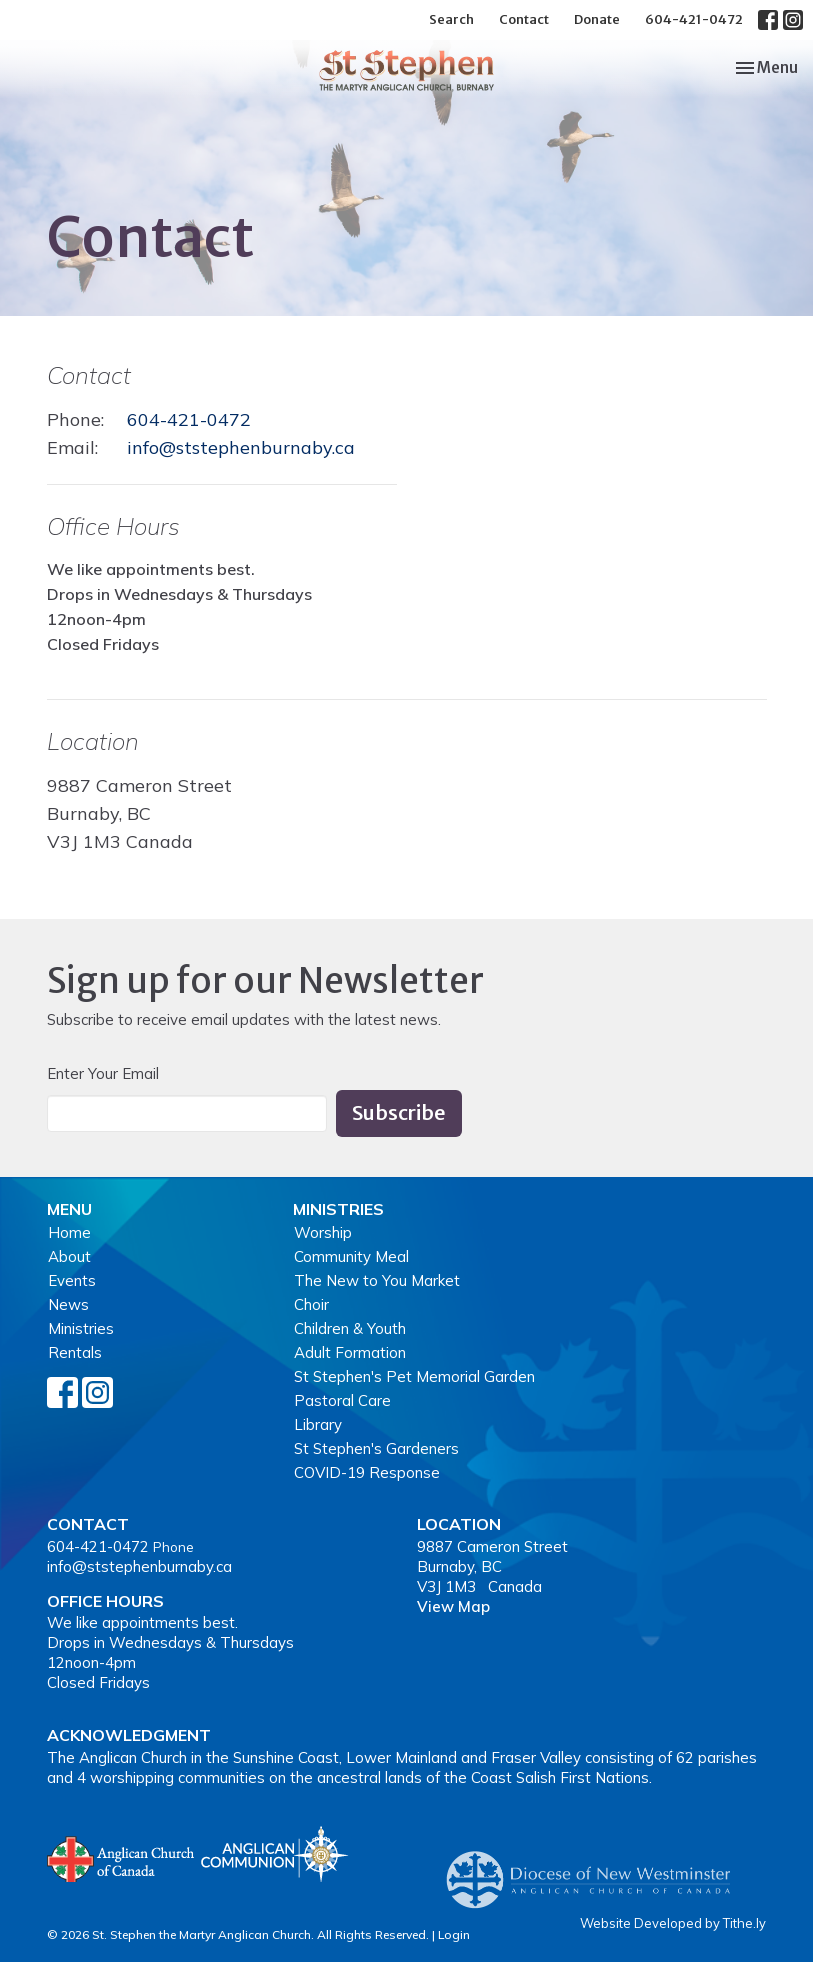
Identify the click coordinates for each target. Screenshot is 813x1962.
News (68, 1304)
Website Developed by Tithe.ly (673, 1923)
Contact (524, 19)
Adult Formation (350, 1352)
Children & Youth (350, 1328)
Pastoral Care (342, 1400)
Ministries (81, 1328)
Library (318, 1424)
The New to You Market (377, 1280)
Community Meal (351, 1256)
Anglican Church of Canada (121, 1857)
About (69, 1256)
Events (72, 1280)
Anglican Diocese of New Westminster (595, 1870)
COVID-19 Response (367, 1472)
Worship (323, 1232)
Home (69, 1232)
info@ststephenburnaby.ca (241, 447)
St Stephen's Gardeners (376, 1448)
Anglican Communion (274, 1853)
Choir (311, 1304)
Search (451, 19)
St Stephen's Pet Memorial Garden (414, 1376)
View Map (453, 1606)
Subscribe (399, 1112)
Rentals (75, 1352)
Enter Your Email (103, 1073)
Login (454, 1934)
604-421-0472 (694, 19)
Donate (597, 19)
